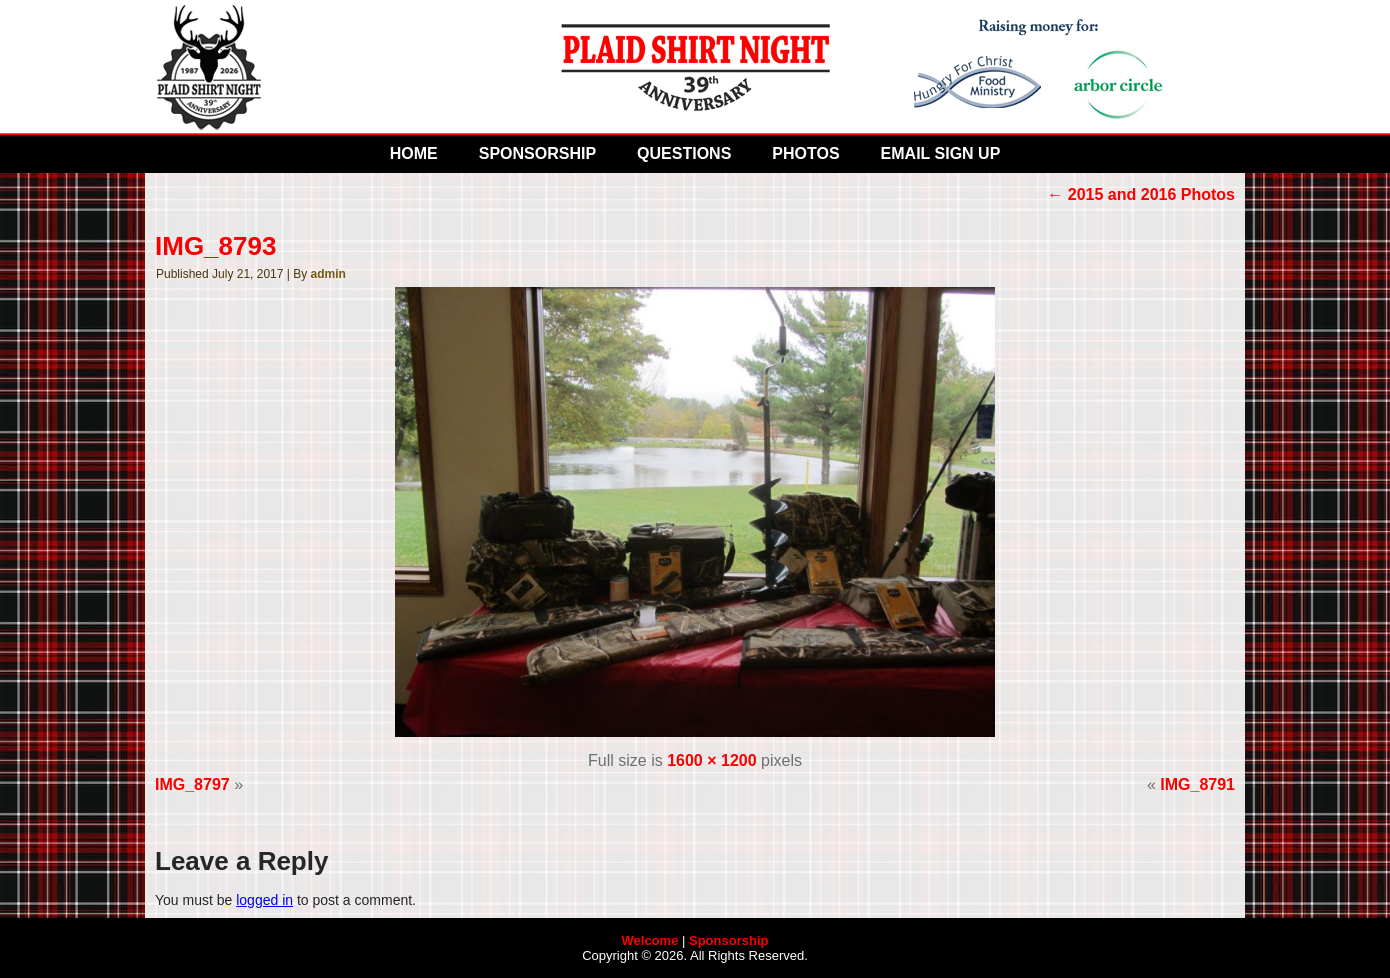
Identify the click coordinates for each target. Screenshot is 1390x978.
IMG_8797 (192, 784)
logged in (264, 900)
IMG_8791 (1197, 784)
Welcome (650, 940)
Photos (805, 153)
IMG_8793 (215, 246)
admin (328, 274)
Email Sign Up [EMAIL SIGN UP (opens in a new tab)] (941, 153)
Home (414, 153)
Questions (684, 153)
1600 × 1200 (711, 760)
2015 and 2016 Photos (1141, 194)
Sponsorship (537, 153)
